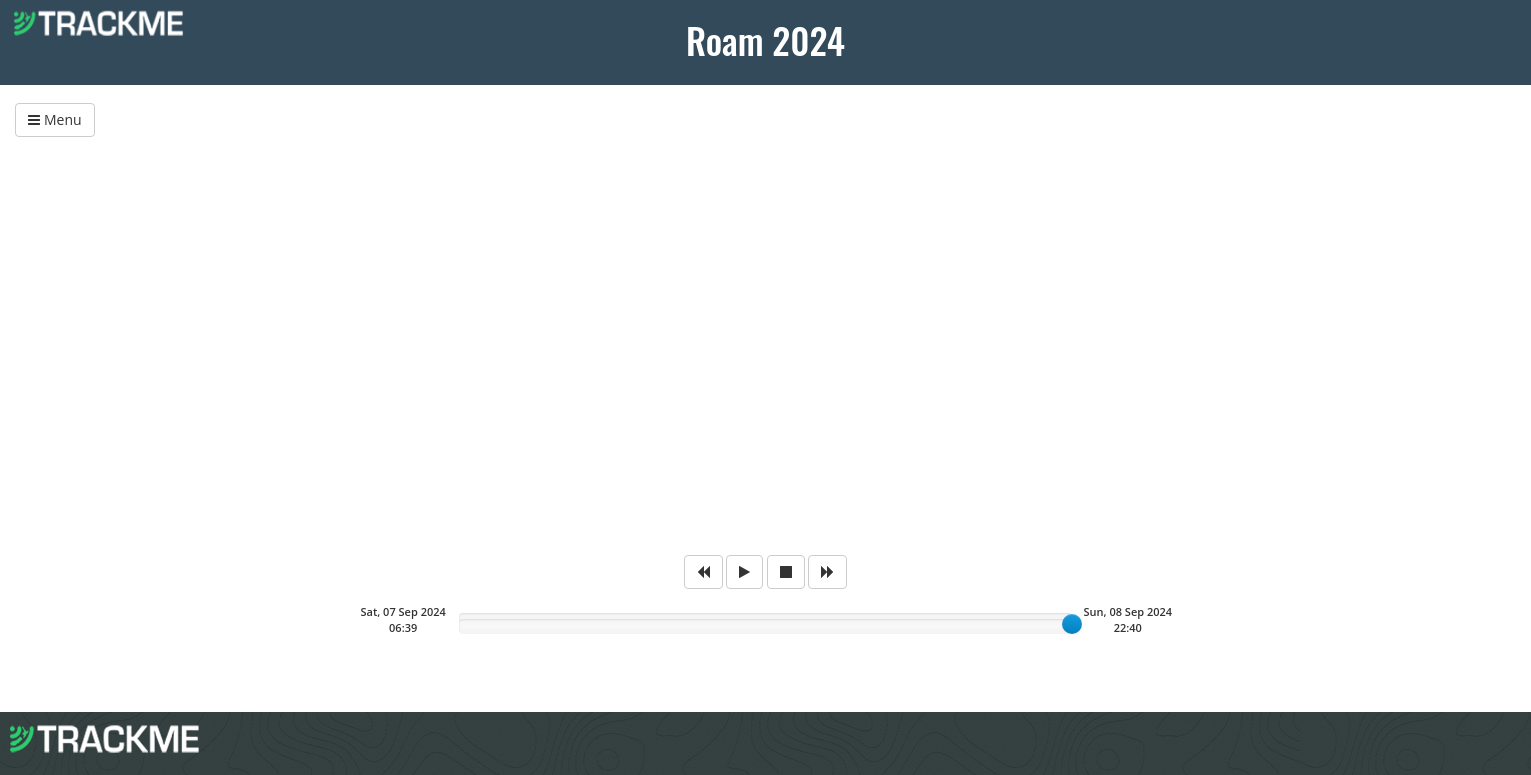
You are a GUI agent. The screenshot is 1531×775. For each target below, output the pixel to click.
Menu (54, 119)
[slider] (1072, 624)
